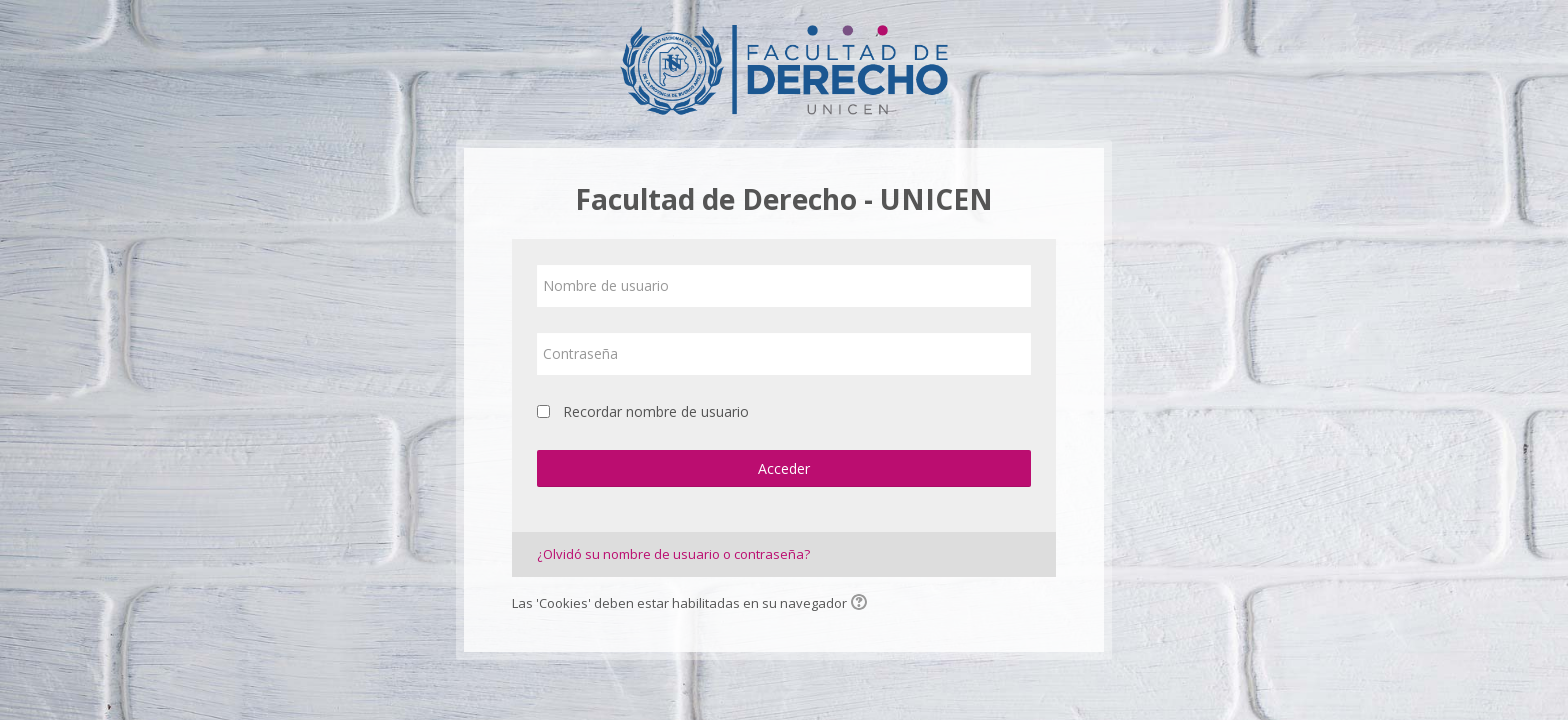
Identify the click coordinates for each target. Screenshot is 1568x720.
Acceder (784, 468)
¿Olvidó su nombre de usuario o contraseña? (673, 554)
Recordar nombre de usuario (656, 411)
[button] (862, 604)
